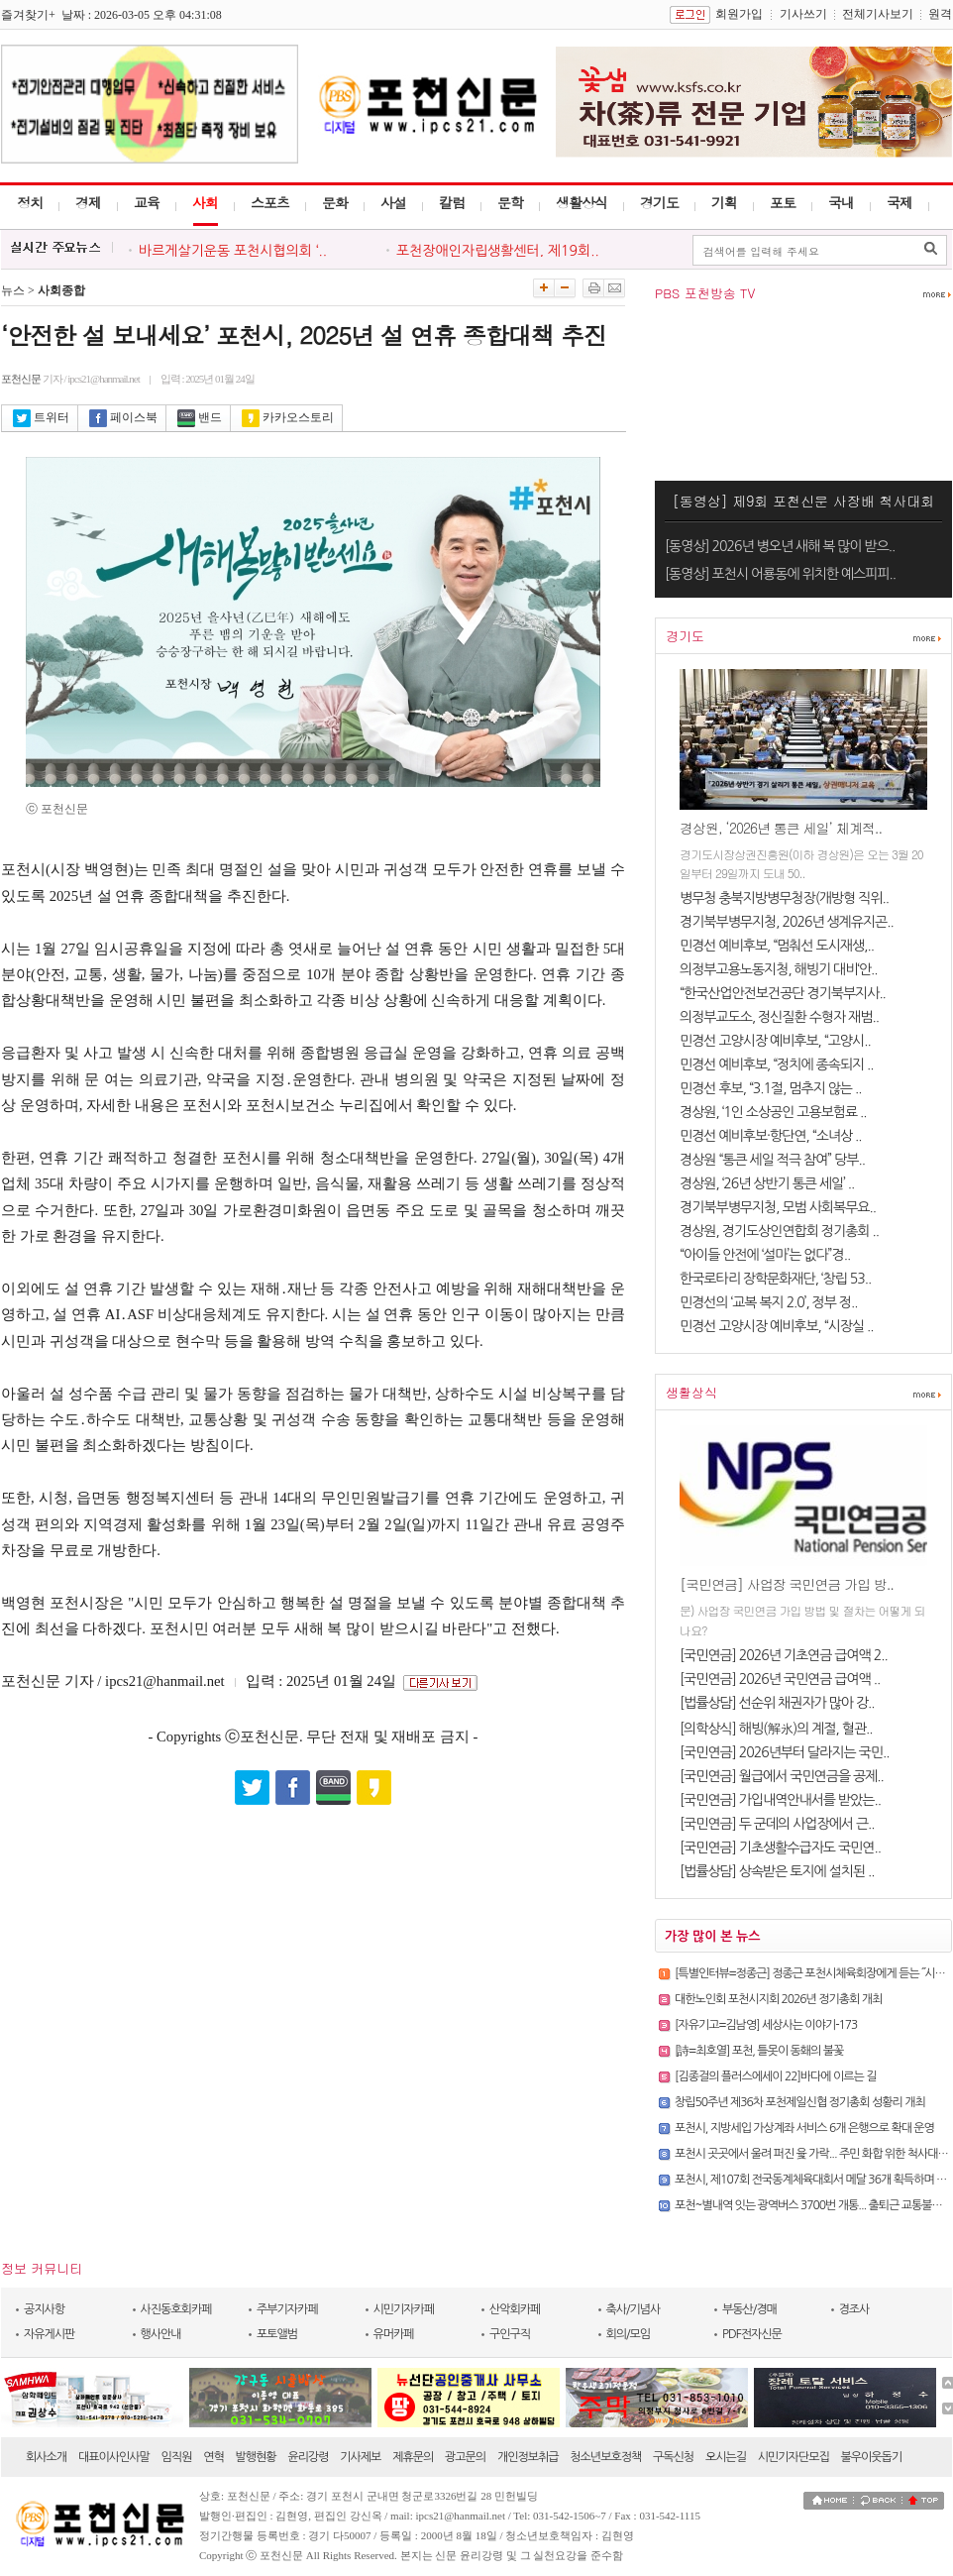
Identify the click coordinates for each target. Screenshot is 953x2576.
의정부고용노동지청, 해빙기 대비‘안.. (779, 969)
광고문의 (465, 2457)
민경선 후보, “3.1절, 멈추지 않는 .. (770, 1088)
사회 (205, 202)
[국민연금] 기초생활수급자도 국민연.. (780, 1847)
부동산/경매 (749, 2309)
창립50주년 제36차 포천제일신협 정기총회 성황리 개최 (800, 2102)
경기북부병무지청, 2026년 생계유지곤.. (787, 922)
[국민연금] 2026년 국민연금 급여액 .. (780, 1679)
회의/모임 (628, 2334)
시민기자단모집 (793, 2457)
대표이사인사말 (114, 2457)
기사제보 (360, 2457)
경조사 (854, 2309)
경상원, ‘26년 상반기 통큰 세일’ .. (767, 1183)
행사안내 (161, 2334)
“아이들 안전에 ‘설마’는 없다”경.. (765, 1255)
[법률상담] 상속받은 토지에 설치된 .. (777, 1871)
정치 (30, 202)
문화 (335, 202)
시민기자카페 (404, 2309)
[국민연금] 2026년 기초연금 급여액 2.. (784, 1655)
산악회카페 (514, 2309)
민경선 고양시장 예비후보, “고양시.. (775, 1041)
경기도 (659, 202)
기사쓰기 (803, 14)
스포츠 (270, 202)
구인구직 (509, 2334)
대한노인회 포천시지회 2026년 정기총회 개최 (778, 1999)
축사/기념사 (633, 2309)
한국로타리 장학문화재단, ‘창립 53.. (775, 1279)
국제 (899, 202)
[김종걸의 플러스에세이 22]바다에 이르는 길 (775, 2076)
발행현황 (256, 2457)
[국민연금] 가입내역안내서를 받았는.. (780, 1800)
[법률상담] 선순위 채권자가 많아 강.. (777, 1703)
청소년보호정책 (605, 2457)
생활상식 (581, 202)
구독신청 (673, 2457)
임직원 (176, 2457)
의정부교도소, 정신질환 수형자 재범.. (779, 1017)
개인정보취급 (528, 2457)
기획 (724, 202)
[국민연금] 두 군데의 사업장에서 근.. (777, 1824)
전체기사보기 (877, 14)
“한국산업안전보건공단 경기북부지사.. (783, 993)
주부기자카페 (287, 2309)
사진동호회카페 (176, 2309)
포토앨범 (277, 2334)
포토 (782, 202)
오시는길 (725, 2457)
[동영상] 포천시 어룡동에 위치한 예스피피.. (780, 574)
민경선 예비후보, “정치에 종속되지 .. (777, 1064)
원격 (940, 14)
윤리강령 (307, 2457)
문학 (510, 202)
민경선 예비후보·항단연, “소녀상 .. (771, 1136)
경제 (88, 202)
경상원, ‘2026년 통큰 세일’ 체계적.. (781, 828)
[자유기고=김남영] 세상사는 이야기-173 (766, 2025)
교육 (146, 202)
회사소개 (46, 2457)
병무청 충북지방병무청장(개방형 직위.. (784, 898)
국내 (841, 202)
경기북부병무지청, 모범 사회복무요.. (778, 1207)
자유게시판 (49, 2334)
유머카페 (393, 2334)
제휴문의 (412, 2457)
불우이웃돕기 (871, 2457)
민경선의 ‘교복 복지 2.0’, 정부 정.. (768, 1302)
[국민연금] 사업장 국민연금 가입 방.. (787, 1584)
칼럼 (452, 202)
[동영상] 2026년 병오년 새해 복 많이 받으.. (780, 546)
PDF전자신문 (752, 2334)
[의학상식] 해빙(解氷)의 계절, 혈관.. (776, 1729)
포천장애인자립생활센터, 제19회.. (497, 251)
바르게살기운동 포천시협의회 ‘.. (233, 251)
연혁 (213, 2457)
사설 (393, 202)
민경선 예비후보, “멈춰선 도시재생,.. (777, 945)
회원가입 (739, 14)
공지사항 (44, 2309)
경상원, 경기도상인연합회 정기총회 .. (779, 1231)
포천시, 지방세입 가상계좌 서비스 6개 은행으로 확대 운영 (804, 2128)
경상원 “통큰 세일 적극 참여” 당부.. (772, 1160)
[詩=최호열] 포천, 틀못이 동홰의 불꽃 (759, 2051)
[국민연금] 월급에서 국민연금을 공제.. (782, 1776)
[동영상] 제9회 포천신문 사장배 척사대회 (804, 500)
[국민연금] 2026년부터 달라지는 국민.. (784, 1752)
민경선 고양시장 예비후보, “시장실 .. (777, 1326)
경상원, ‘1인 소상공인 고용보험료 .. (773, 1112)
